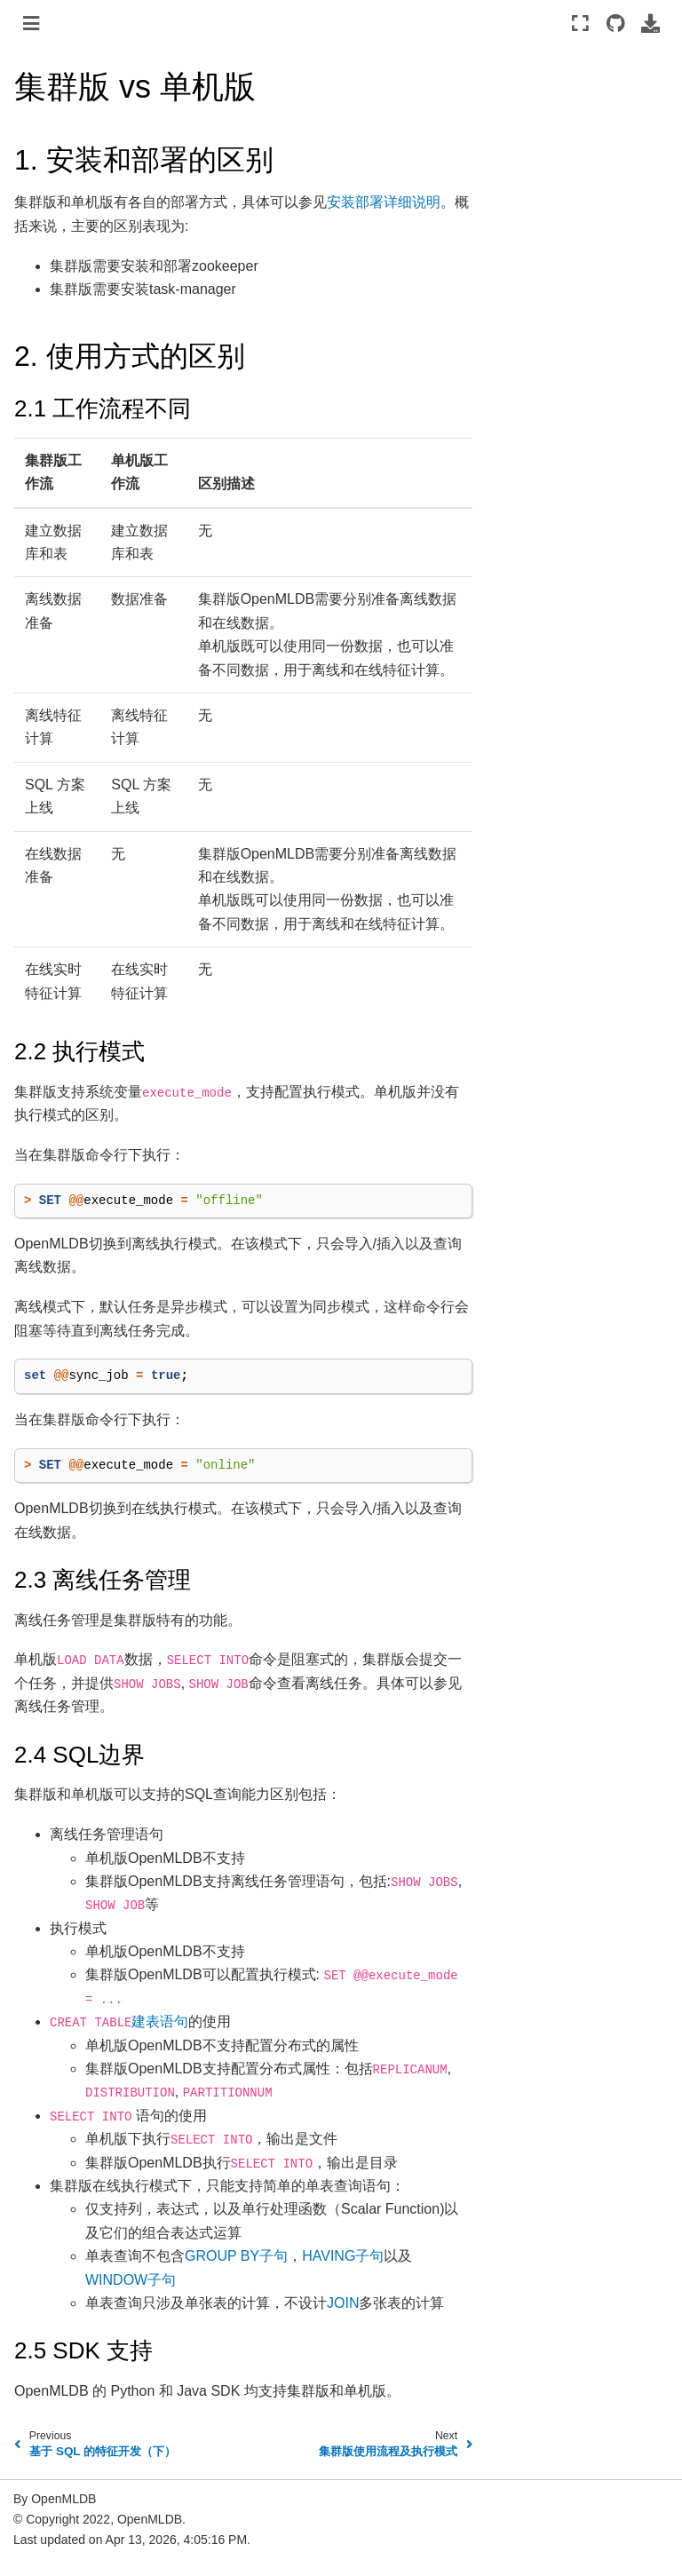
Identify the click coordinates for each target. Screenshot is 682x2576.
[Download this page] (650, 23)
